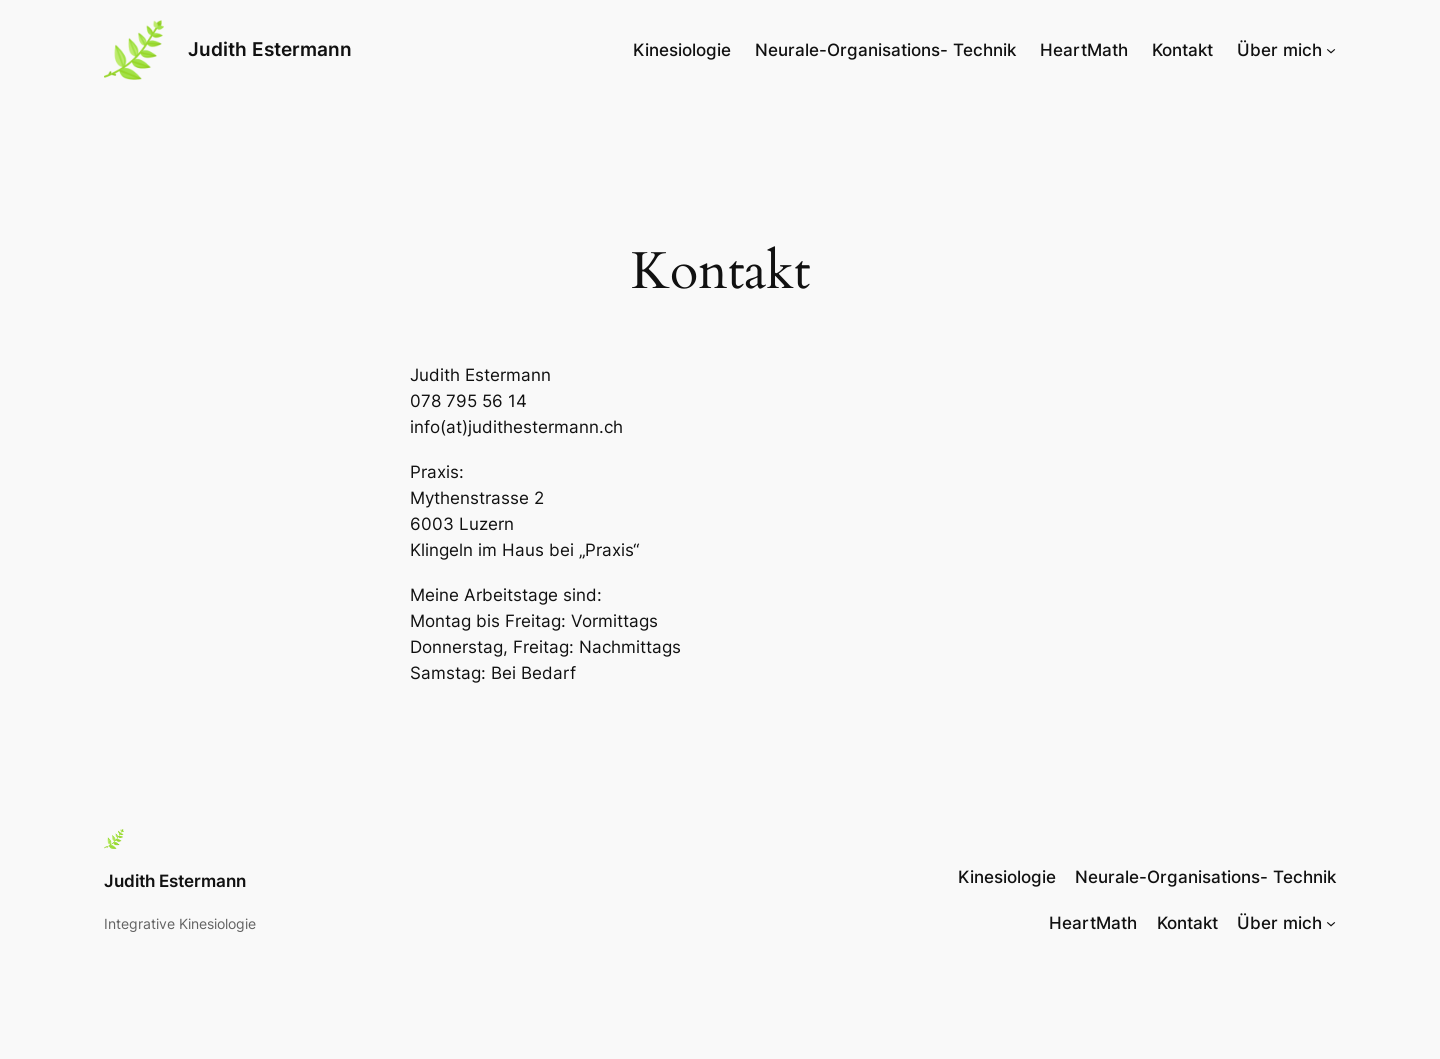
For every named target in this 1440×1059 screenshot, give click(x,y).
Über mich (1279, 50)
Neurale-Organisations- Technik (885, 50)
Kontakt (1182, 50)
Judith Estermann (270, 49)
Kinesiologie (682, 50)
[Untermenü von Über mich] (1331, 50)
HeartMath (1084, 50)
